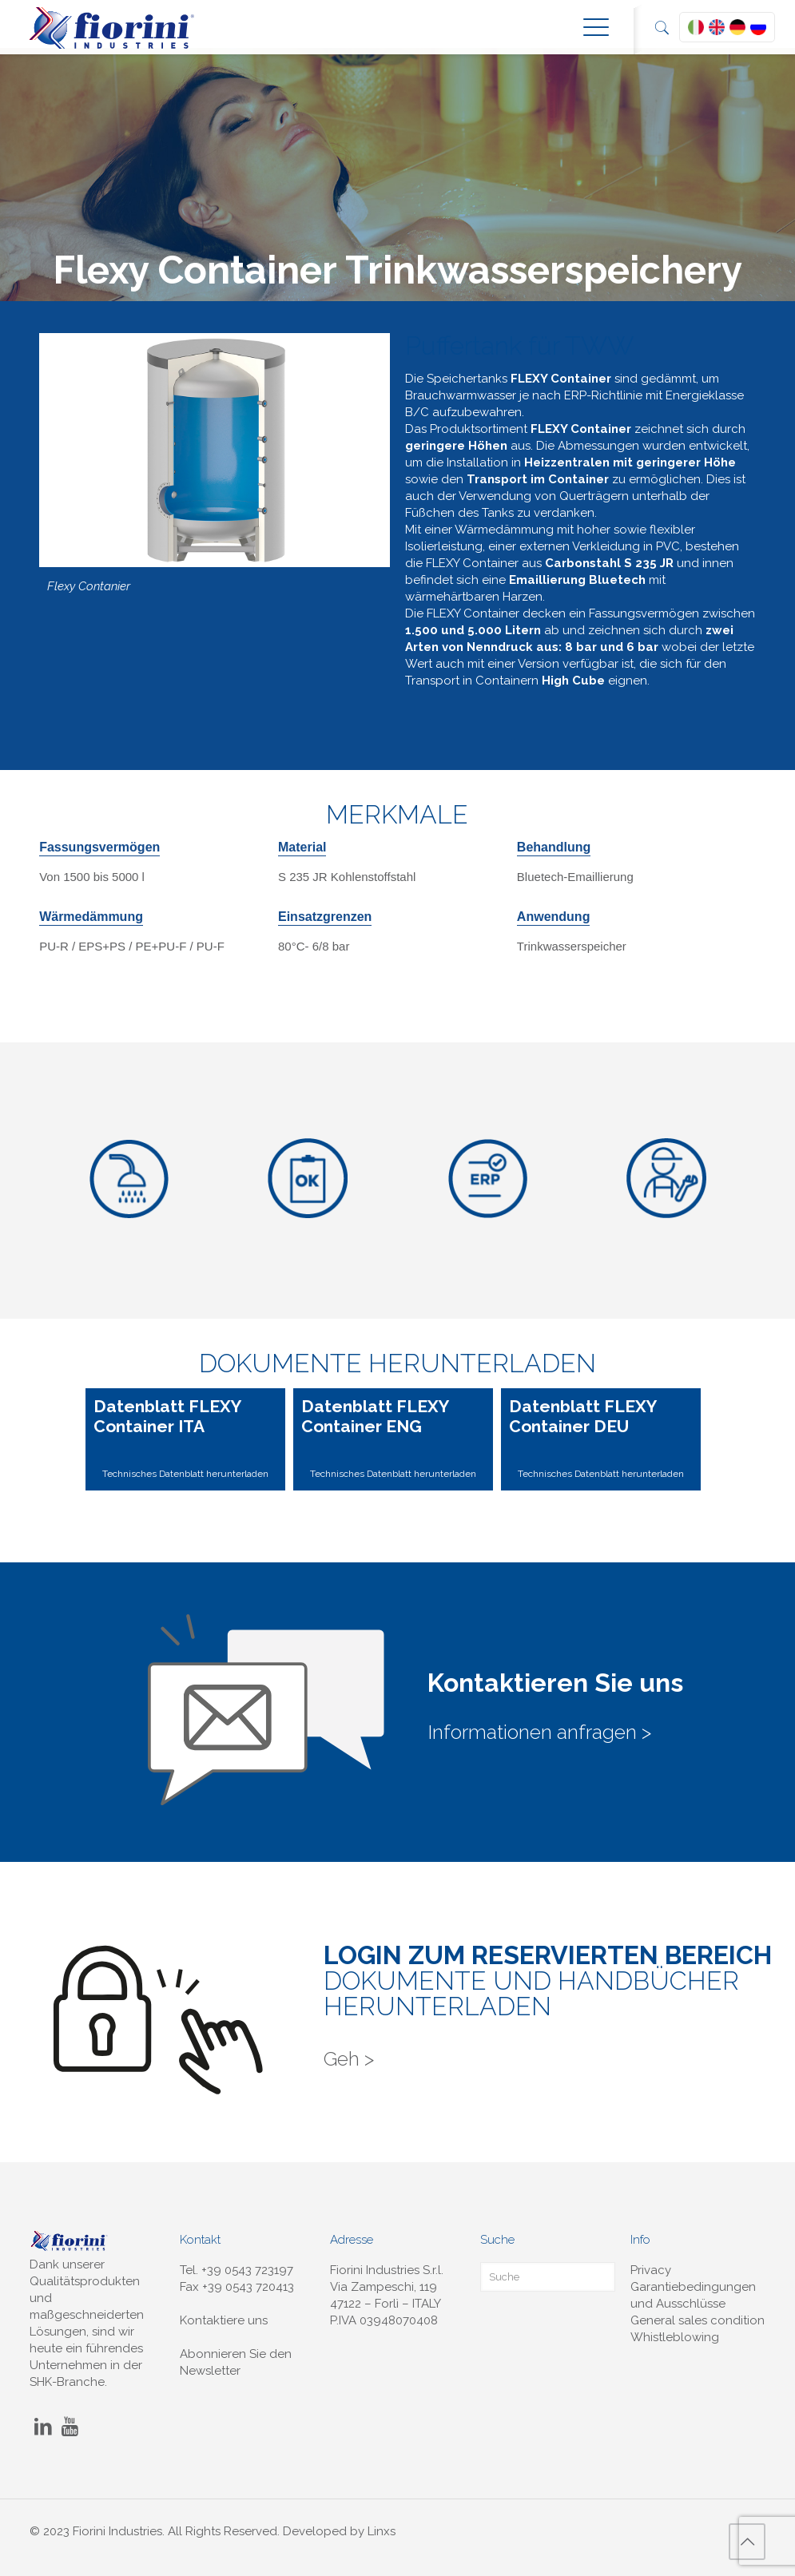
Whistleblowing (674, 2337)
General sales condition (697, 2320)
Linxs (382, 2531)
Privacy (650, 2270)
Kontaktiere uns (224, 2320)
